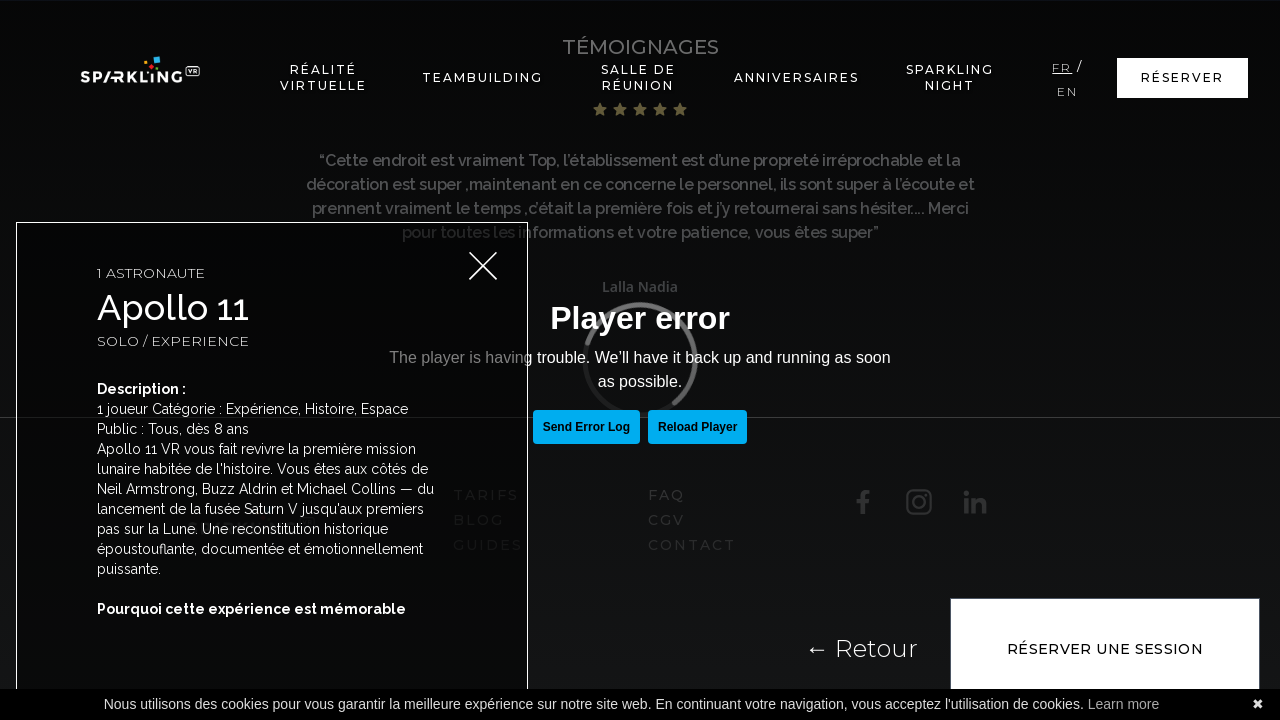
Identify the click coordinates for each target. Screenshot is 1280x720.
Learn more (1124, 704)
